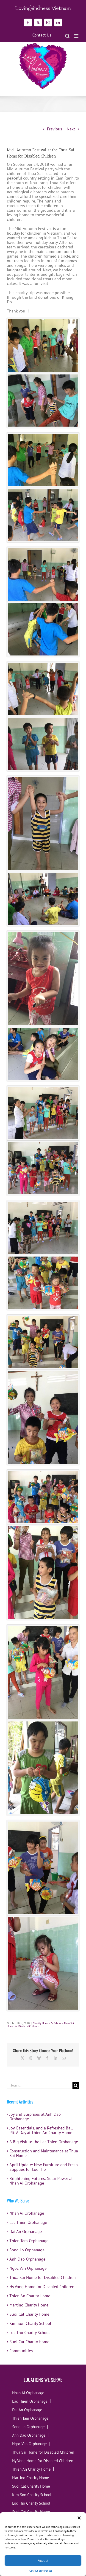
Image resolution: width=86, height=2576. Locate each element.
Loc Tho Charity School (29, 2332)
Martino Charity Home (28, 2305)
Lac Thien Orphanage (28, 2222)
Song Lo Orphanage (26, 2250)
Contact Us (41, 35)
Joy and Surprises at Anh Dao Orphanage (35, 2116)
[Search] (75, 2085)
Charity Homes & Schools (48, 2023)
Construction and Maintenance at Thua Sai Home (43, 2153)
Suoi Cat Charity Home (29, 2314)
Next (71, 129)
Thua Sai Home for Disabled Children (42, 2277)
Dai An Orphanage (25, 2231)
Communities (21, 2350)
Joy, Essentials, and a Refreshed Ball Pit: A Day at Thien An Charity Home (41, 2130)
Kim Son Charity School (30, 2323)
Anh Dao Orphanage (27, 2259)
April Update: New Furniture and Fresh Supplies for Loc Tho (43, 2167)
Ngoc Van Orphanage (28, 2268)
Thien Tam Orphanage (28, 2240)
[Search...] (39, 2085)
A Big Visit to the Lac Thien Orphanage (43, 2141)
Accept (43, 2560)
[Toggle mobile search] (67, 36)
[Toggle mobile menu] (76, 36)
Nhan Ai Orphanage (26, 2213)
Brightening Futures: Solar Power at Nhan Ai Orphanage (41, 2181)
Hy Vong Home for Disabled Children (41, 2286)
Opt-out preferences (40, 2570)
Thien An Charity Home (29, 2295)
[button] (79, 2518)
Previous (54, 129)
